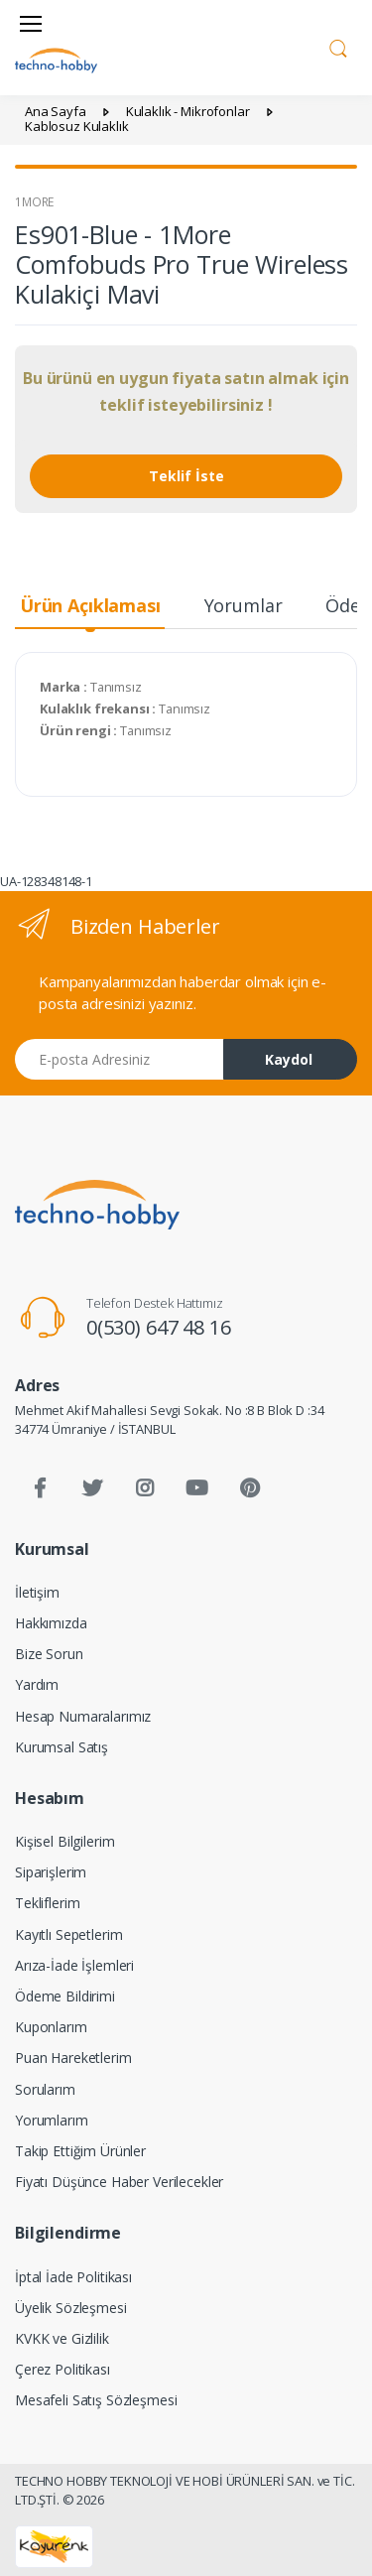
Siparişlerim (50, 1872)
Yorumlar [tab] (243, 605)
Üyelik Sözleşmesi (71, 2307)
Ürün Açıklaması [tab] (90, 605)
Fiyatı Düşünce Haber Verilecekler (119, 2181)
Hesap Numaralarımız (83, 1716)
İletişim (37, 1592)
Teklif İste (186, 475)
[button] (338, 46)
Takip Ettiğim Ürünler (80, 2150)
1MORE (34, 201)
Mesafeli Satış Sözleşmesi (96, 2399)
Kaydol (288, 1059)
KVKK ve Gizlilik (62, 2338)
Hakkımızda (51, 1622)
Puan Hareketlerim (73, 2057)
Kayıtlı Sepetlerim (68, 1934)
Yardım (37, 1684)
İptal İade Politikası (73, 2276)
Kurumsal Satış (61, 1747)
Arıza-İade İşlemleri (74, 1965)
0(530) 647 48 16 (158, 1327)
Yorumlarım (51, 2120)
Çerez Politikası (62, 2369)
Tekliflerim (47, 1902)
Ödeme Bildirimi (65, 1996)
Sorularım (45, 2089)
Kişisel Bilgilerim (64, 1841)
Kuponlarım (51, 2026)
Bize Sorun (49, 1653)
